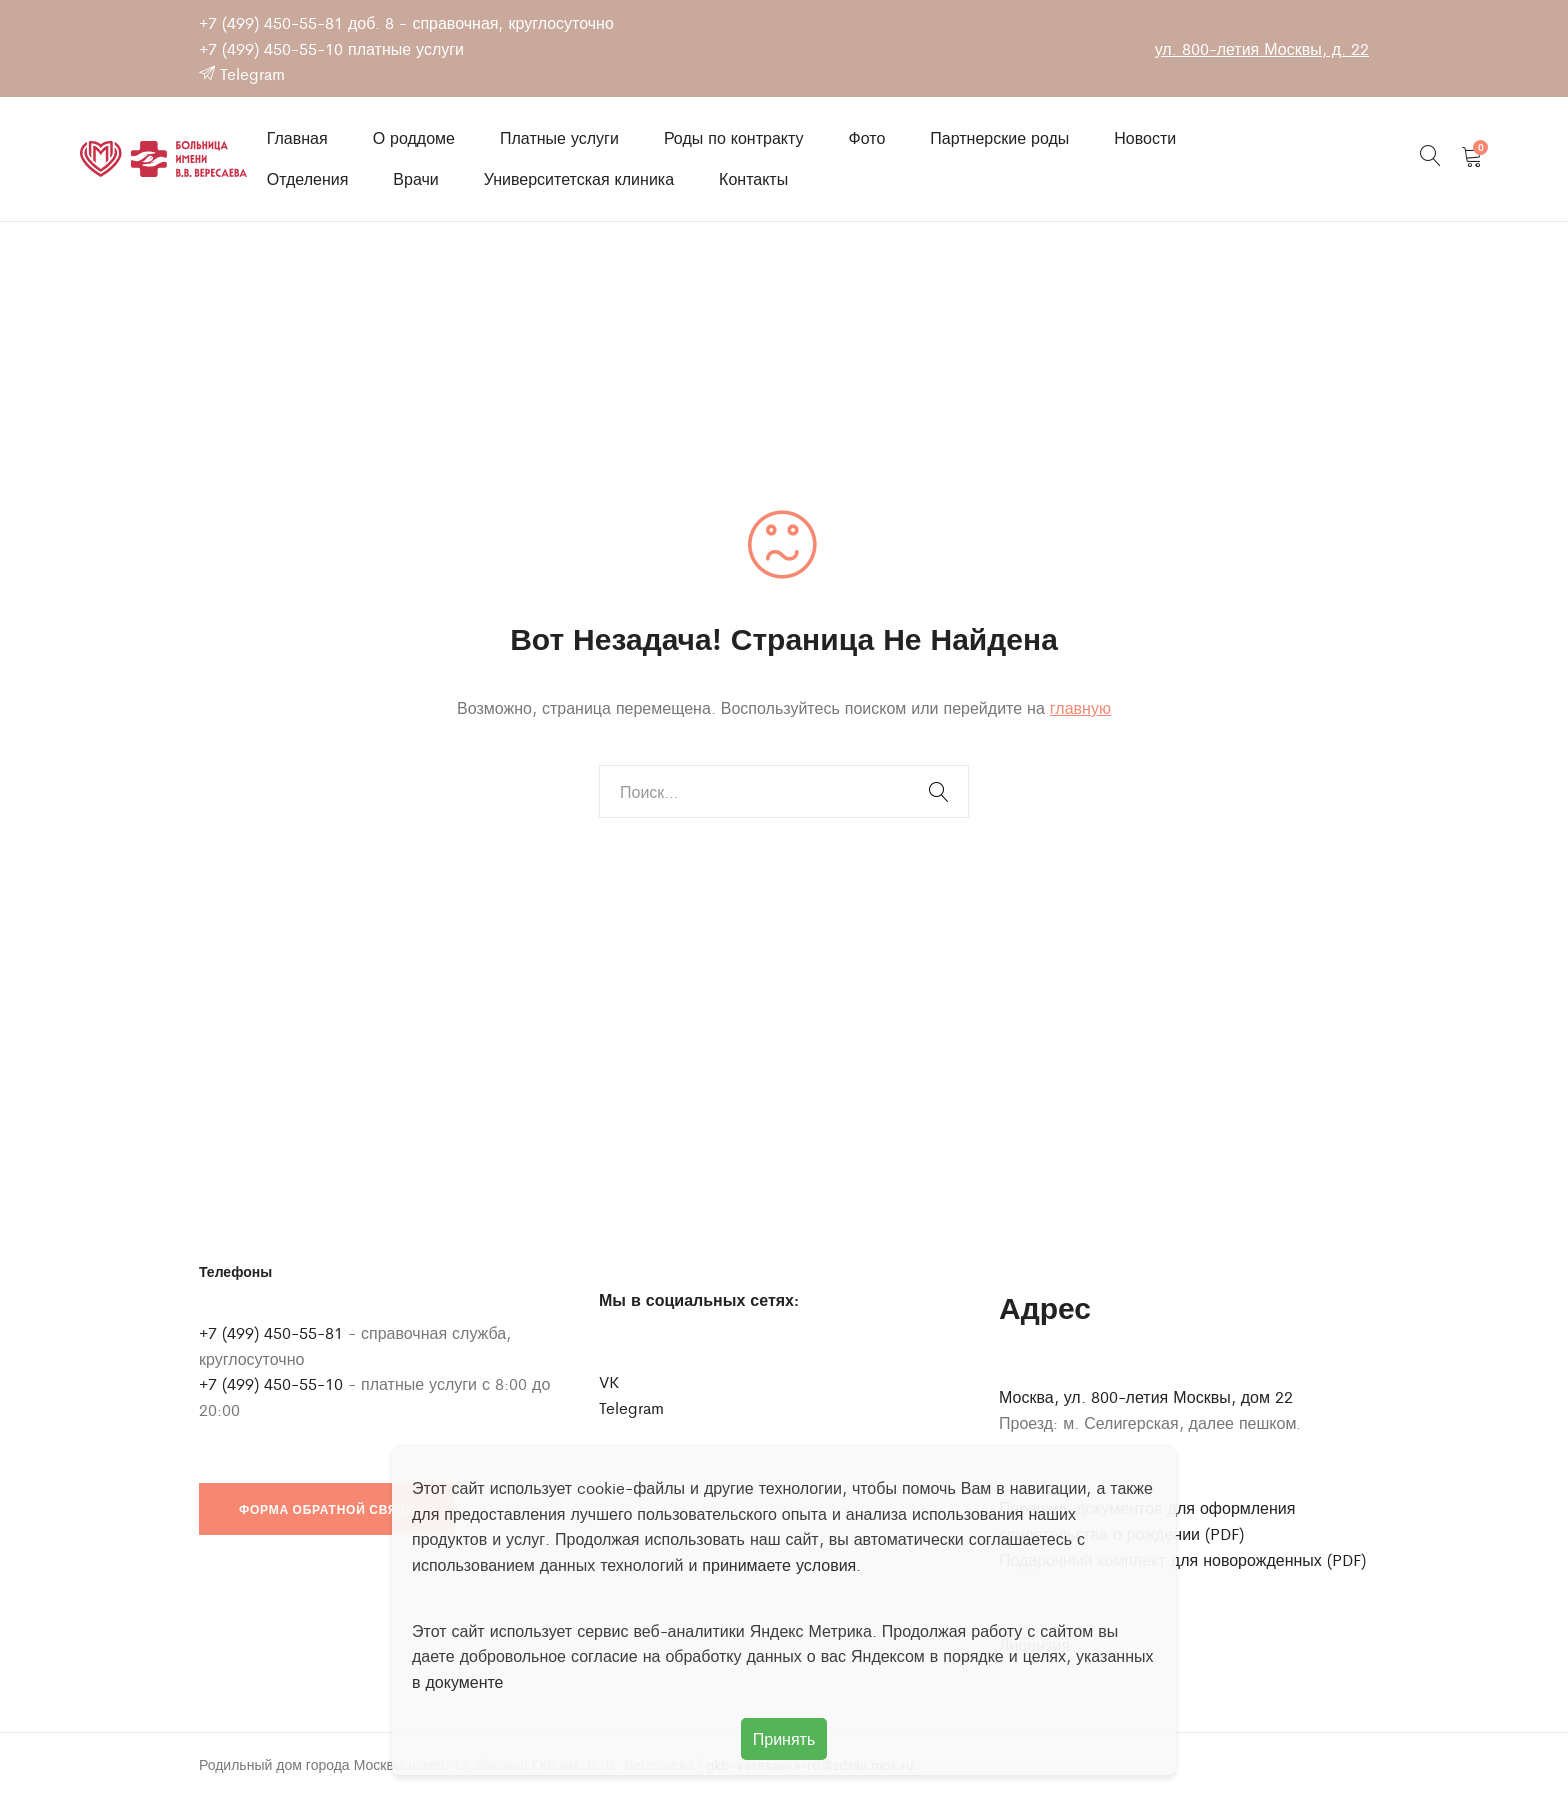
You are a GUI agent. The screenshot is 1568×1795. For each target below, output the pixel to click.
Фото (867, 137)
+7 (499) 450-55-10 (271, 48)
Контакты (753, 178)
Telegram (242, 73)
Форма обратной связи (327, 1509)
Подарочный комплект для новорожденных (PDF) (1182, 1559)
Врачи (415, 178)
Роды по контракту (734, 137)
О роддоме (414, 137)
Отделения (308, 178)
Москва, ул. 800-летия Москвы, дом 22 (1146, 1396)
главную (1080, 707)
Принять (784, 1738)
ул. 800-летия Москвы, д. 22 (1262, 48)
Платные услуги (559, 137)
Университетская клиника (579, 178)
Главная (297, 137)
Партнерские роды (999, 137)
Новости (1145, 137)
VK (609, 1381)
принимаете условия (779, 1564)
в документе (458, 1681)
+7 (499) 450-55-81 (271, 22)
